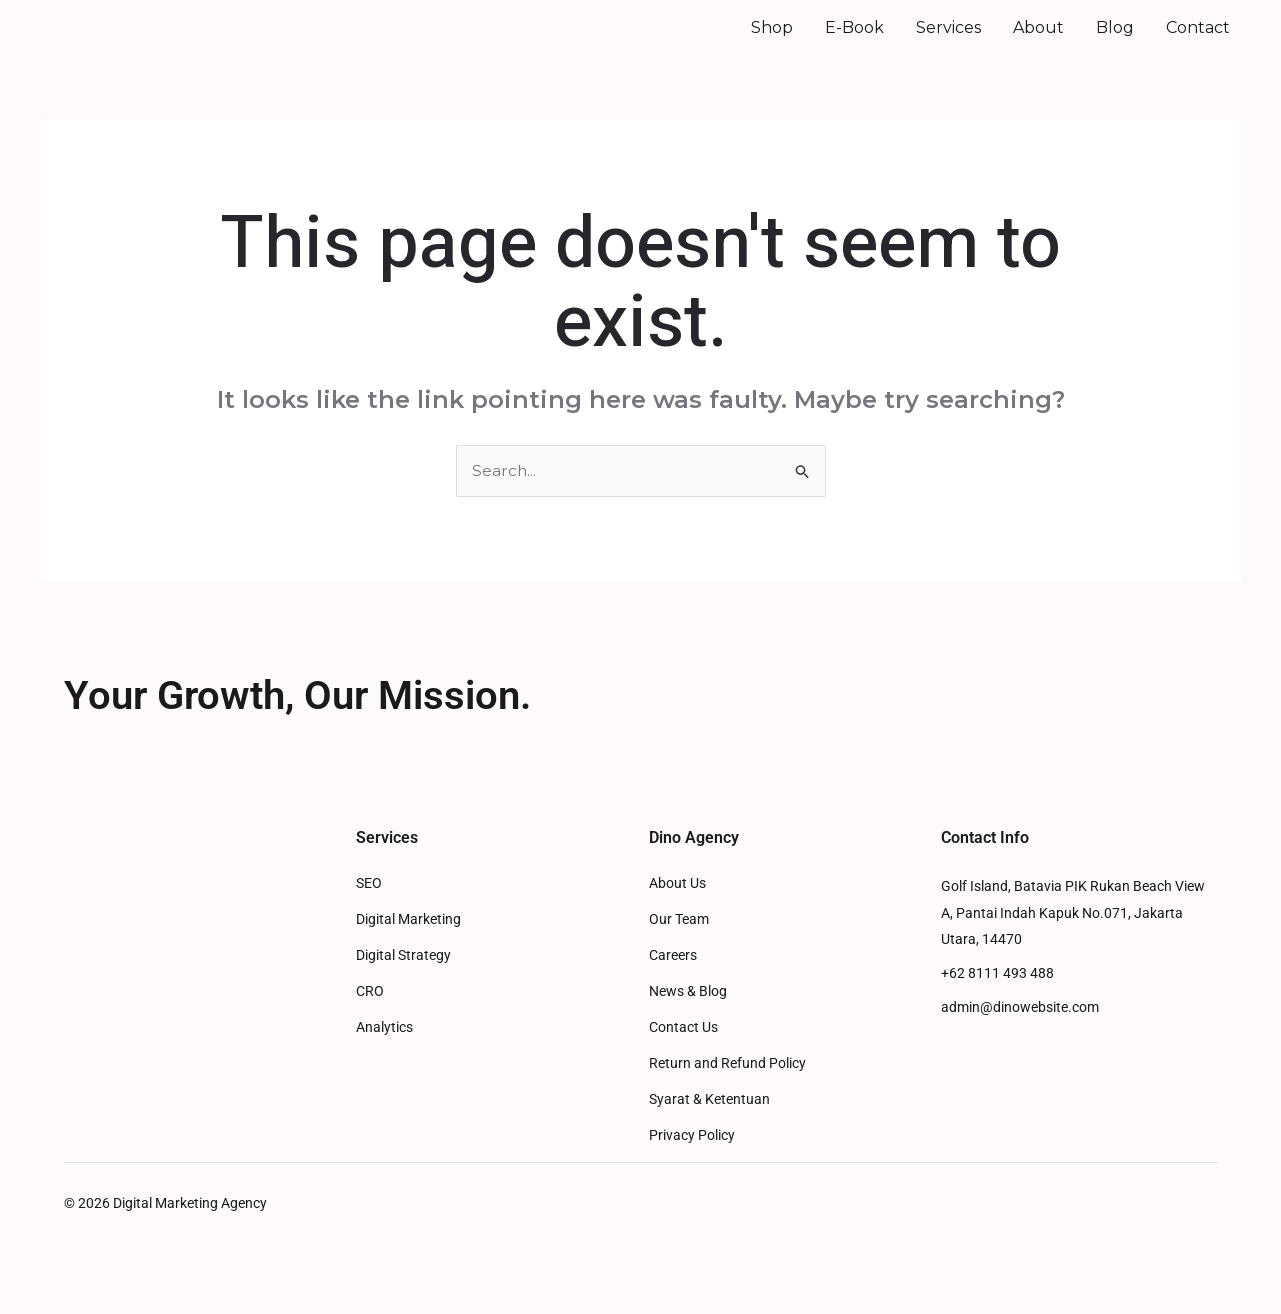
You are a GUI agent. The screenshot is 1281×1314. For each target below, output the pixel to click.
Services (948, 40)
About (1038, 40)
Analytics (384, 1055)
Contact (1198, 40)
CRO (370, 1019)
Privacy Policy (692, 1163)
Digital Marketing (408, 947)
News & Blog (688, 1019)
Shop (772, 40)
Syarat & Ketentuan (709, 1127)
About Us (677, 911)
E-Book (854, 40)
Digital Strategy (403, 983)
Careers (673, 983)
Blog (1115, 40)
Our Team (679, 947)
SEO (369, 911)
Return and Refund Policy (727, 1091)
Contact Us (683, 1055)
